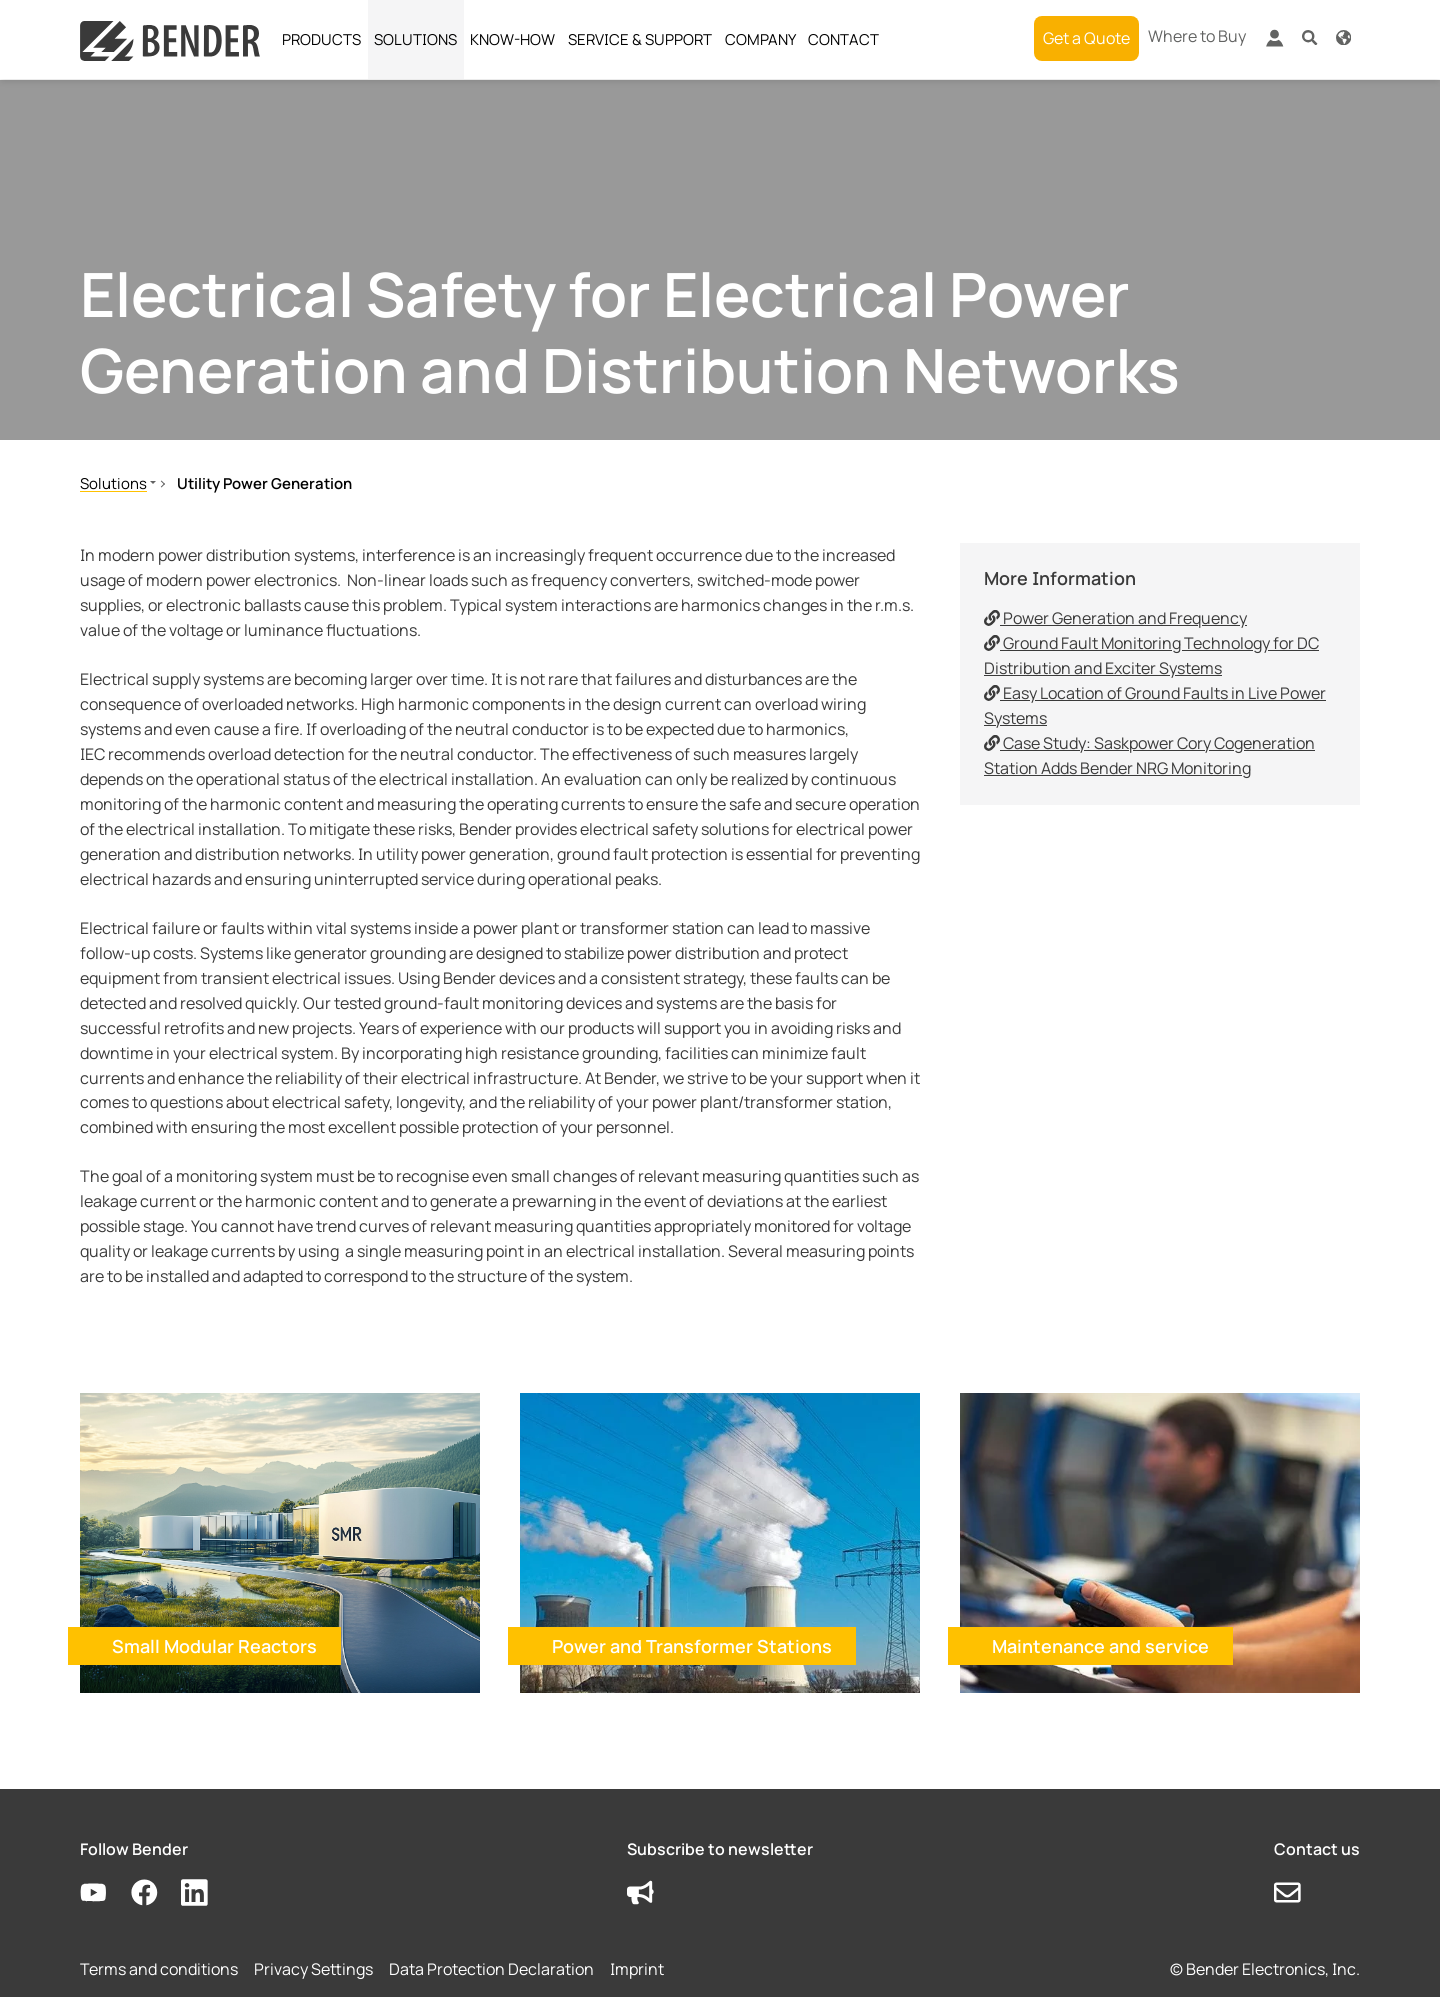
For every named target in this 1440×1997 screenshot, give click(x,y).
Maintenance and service (1100, 1646)
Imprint (637, 1969)
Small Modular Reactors (214, 1646)
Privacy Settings (313, 1969)
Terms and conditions (159, 1969)
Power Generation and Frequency (1115, 618)
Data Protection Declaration (491, 1969)
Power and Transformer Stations (692, 1646)
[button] (1309, 36)
